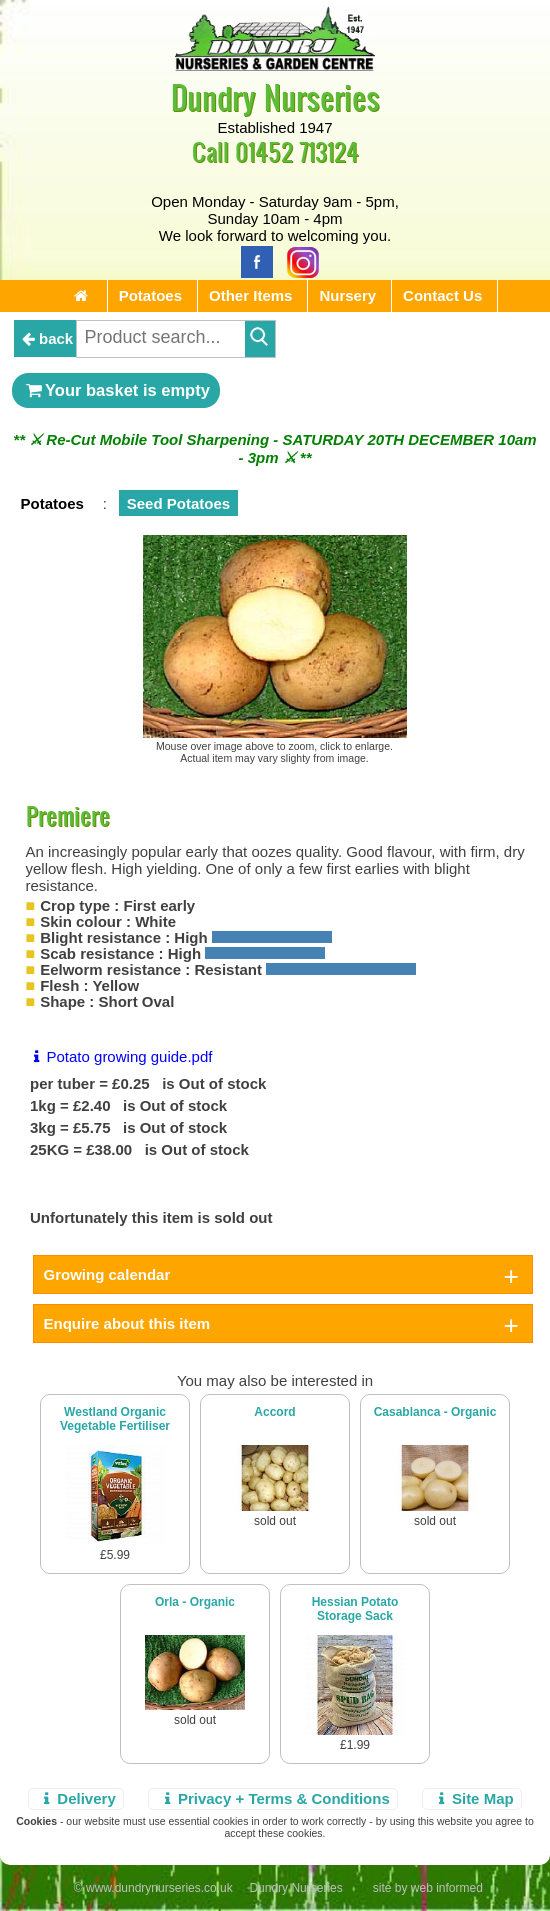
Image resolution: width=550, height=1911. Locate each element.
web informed (447, 1888)
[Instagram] (298, 260)
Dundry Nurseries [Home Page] (275, 96)
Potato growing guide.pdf (119, 1056)
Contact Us (442, 295)
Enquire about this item (127, 1323)
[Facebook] (252, 260)
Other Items (250, 295)
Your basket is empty (116, 390)
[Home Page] (275, 65)
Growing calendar (107, 1274)
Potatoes (150, 295)
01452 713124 (297, 151)
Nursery (347, 295)
